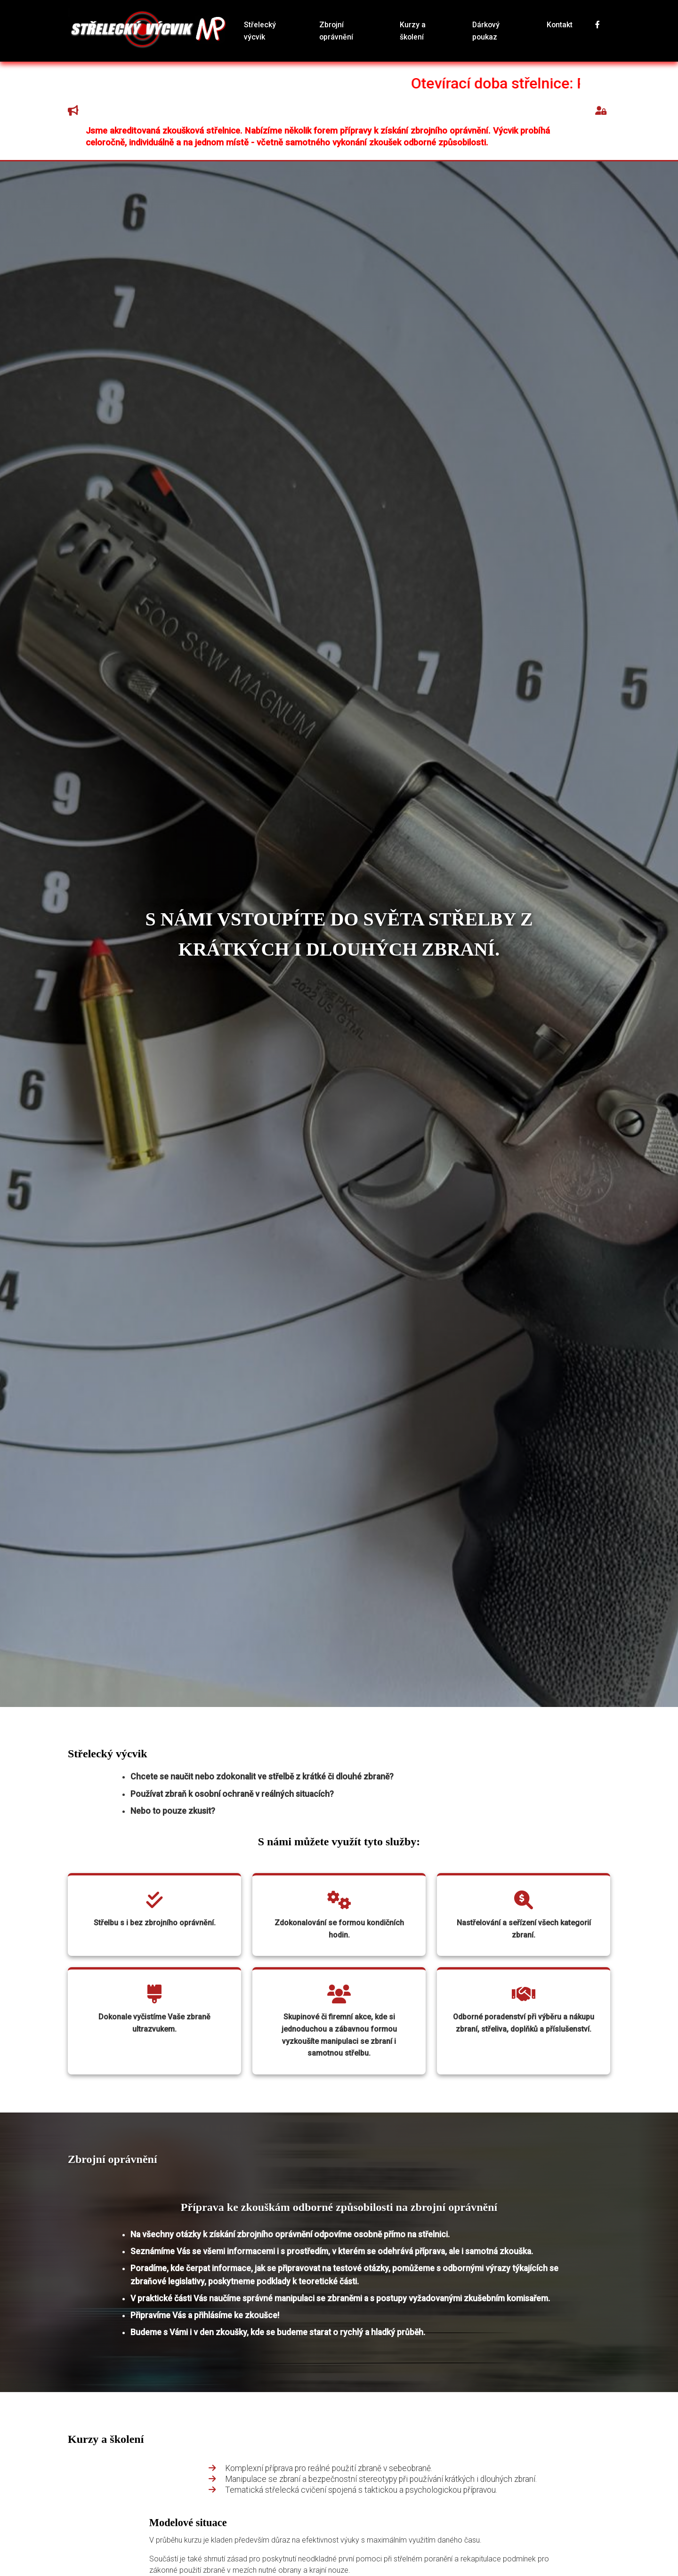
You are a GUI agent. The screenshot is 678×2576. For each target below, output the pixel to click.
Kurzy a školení (423, 30)
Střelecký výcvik (277, 30)
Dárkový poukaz (492, 30)
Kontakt (552, 30)
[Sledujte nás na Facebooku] (588, 30)
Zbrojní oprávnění (350, 30)
